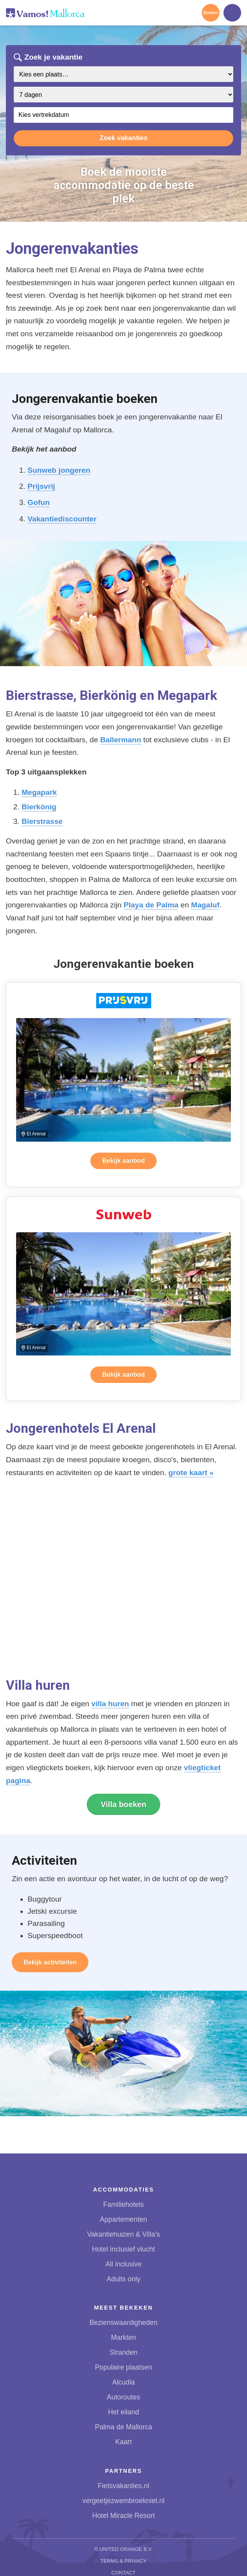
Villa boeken (123, 1804)
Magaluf (205, 905)
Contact (124, 2573)
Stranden (123, 2352)
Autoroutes (123, 2397)
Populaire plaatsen (123, 2367)
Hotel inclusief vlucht (123, 2249)
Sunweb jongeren (58, 470)
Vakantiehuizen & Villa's (123, 2234)
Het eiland (123, 2412)
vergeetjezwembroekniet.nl (123, 2501)
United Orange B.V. (125, 2549)
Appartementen (123, 2219)
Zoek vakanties (124, 138)
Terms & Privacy (124, 2561)
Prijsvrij (41, 486)
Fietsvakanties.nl (123, 2486)
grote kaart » (191, 1472)
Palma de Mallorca (123, 2427)
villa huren (110, 1704)
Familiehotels (123, 2204)
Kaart (123, 2442)
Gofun (38, 502)
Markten (123, 2337)
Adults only (123, 2279)
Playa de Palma (151, 905)
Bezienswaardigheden (123, 2322)
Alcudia (123, 2382)
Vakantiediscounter (62, 519)
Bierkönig (39, 807)
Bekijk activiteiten (50, 1962)
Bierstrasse (42, 821)
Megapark (39, 792)
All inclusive (124, 2264)
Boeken (210, 13)
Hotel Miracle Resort (123, 2516)
